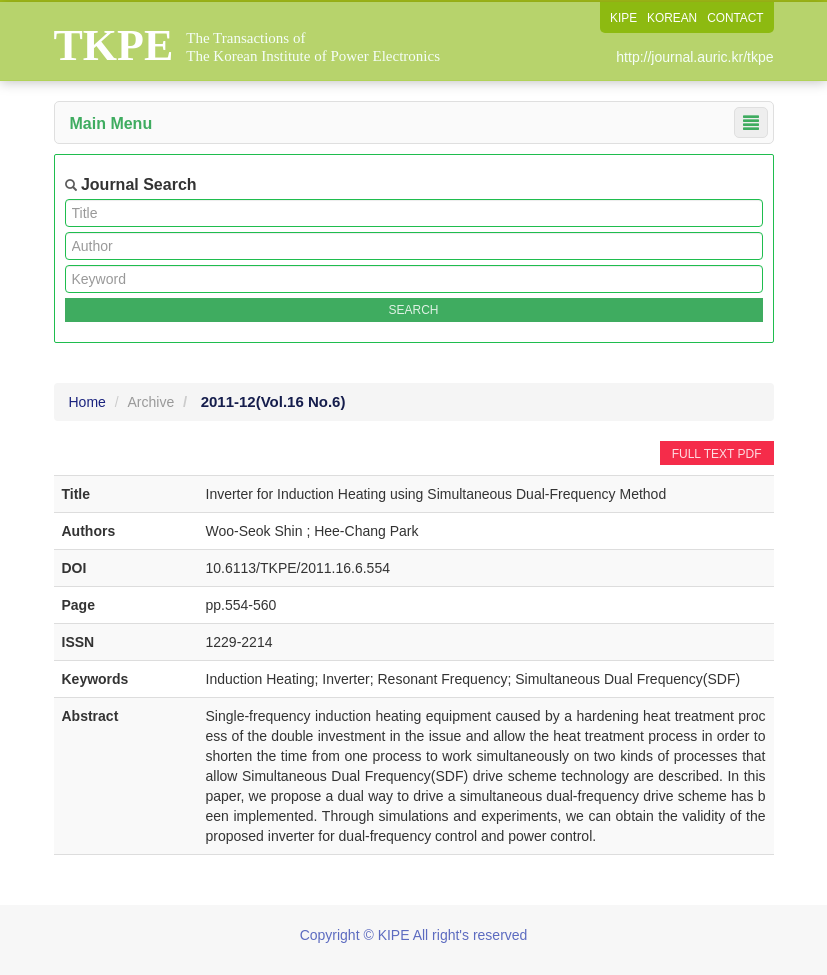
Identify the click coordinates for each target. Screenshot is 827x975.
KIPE (621, 18)
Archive (151, 402)
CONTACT (734, 18)
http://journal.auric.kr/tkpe (694, 57)
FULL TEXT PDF (717, 454)
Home (87, 402)
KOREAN (671, 18)
